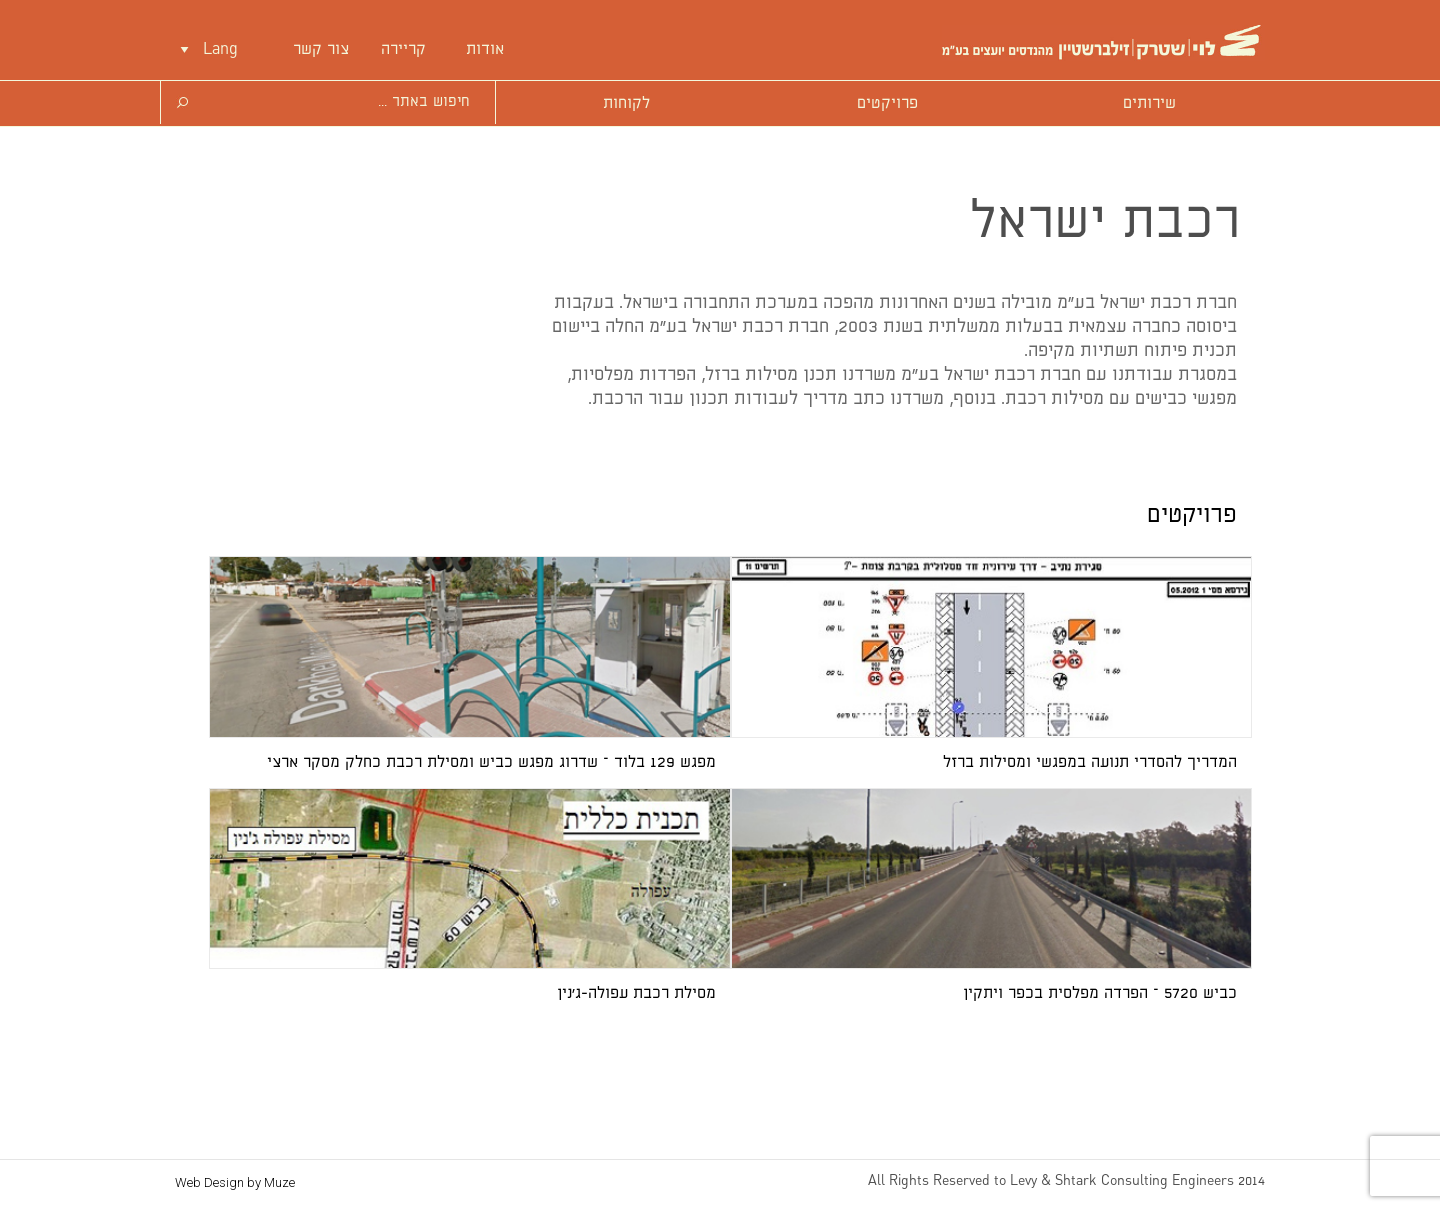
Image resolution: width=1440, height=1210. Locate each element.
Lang (220, 50)
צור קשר (321, 49)
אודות (485, 49)
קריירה (403, 49)
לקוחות (626, 103)
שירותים (1149, 103)
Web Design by (235, 1182)
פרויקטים (887, 103)
